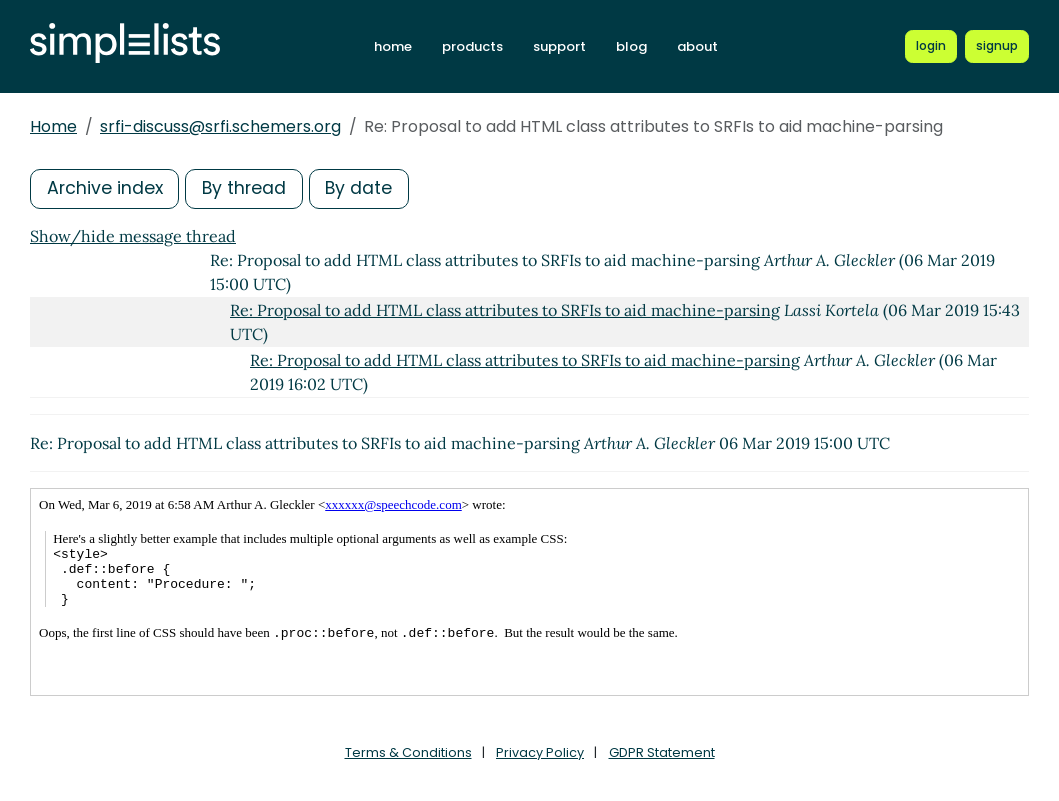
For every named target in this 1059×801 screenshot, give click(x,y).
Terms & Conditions (408, 752)
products (478, 46)
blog (637, 46)
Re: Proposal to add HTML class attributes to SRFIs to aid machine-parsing (505, 310)
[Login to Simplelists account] (932, 46)
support (565, 46)
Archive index (106, 188)
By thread (248, 188)
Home (53, 126)
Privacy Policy (540, 752)
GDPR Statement (662, 752)
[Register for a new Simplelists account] (997, 46)
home (399, 46)
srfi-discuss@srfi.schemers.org (220, 126)
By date (365, 188)
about (703, 46)
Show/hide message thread (133, 236)
